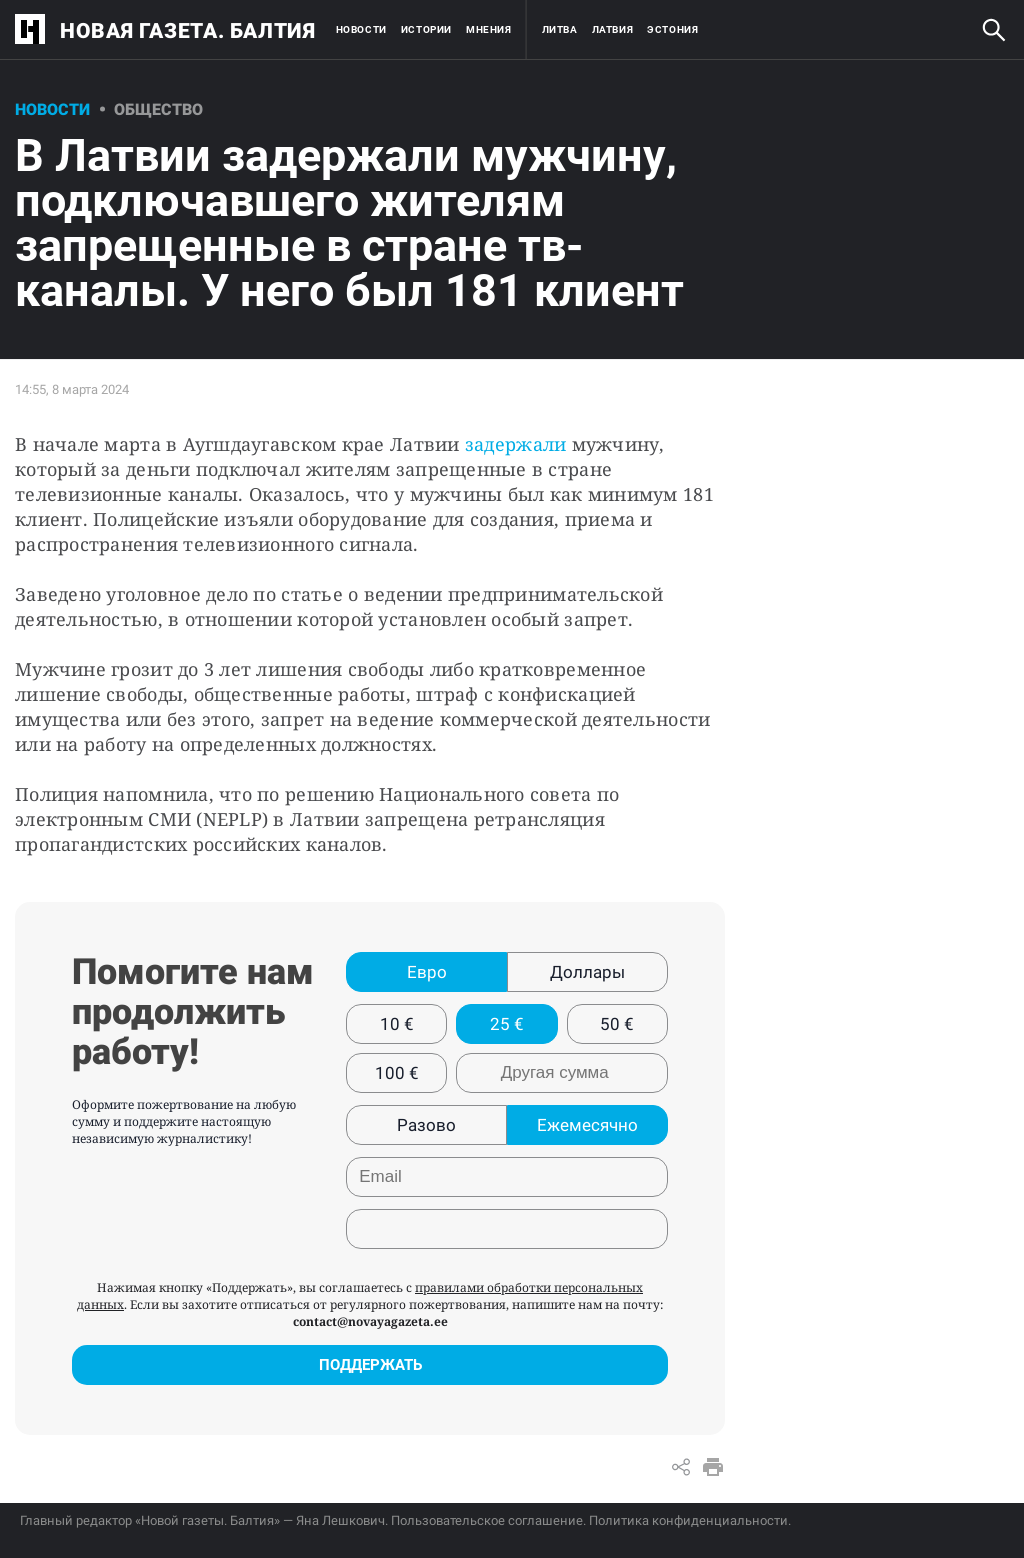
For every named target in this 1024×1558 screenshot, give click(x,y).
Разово (426, 1125)
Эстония (672, 29)
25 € (507, 1024)
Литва (560, 29)
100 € (397, 1073)
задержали (515, 444)
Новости (361, 29)
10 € (397, 1024)
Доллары (587, 972)
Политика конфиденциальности (688, 1520)
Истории (426, 29)
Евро (427, 972)
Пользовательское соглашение (487, 1520)
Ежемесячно (587, 1125)
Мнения (489, 29)
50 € (617, 1024)
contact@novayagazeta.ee (370, 1321)
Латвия (613, 29)
